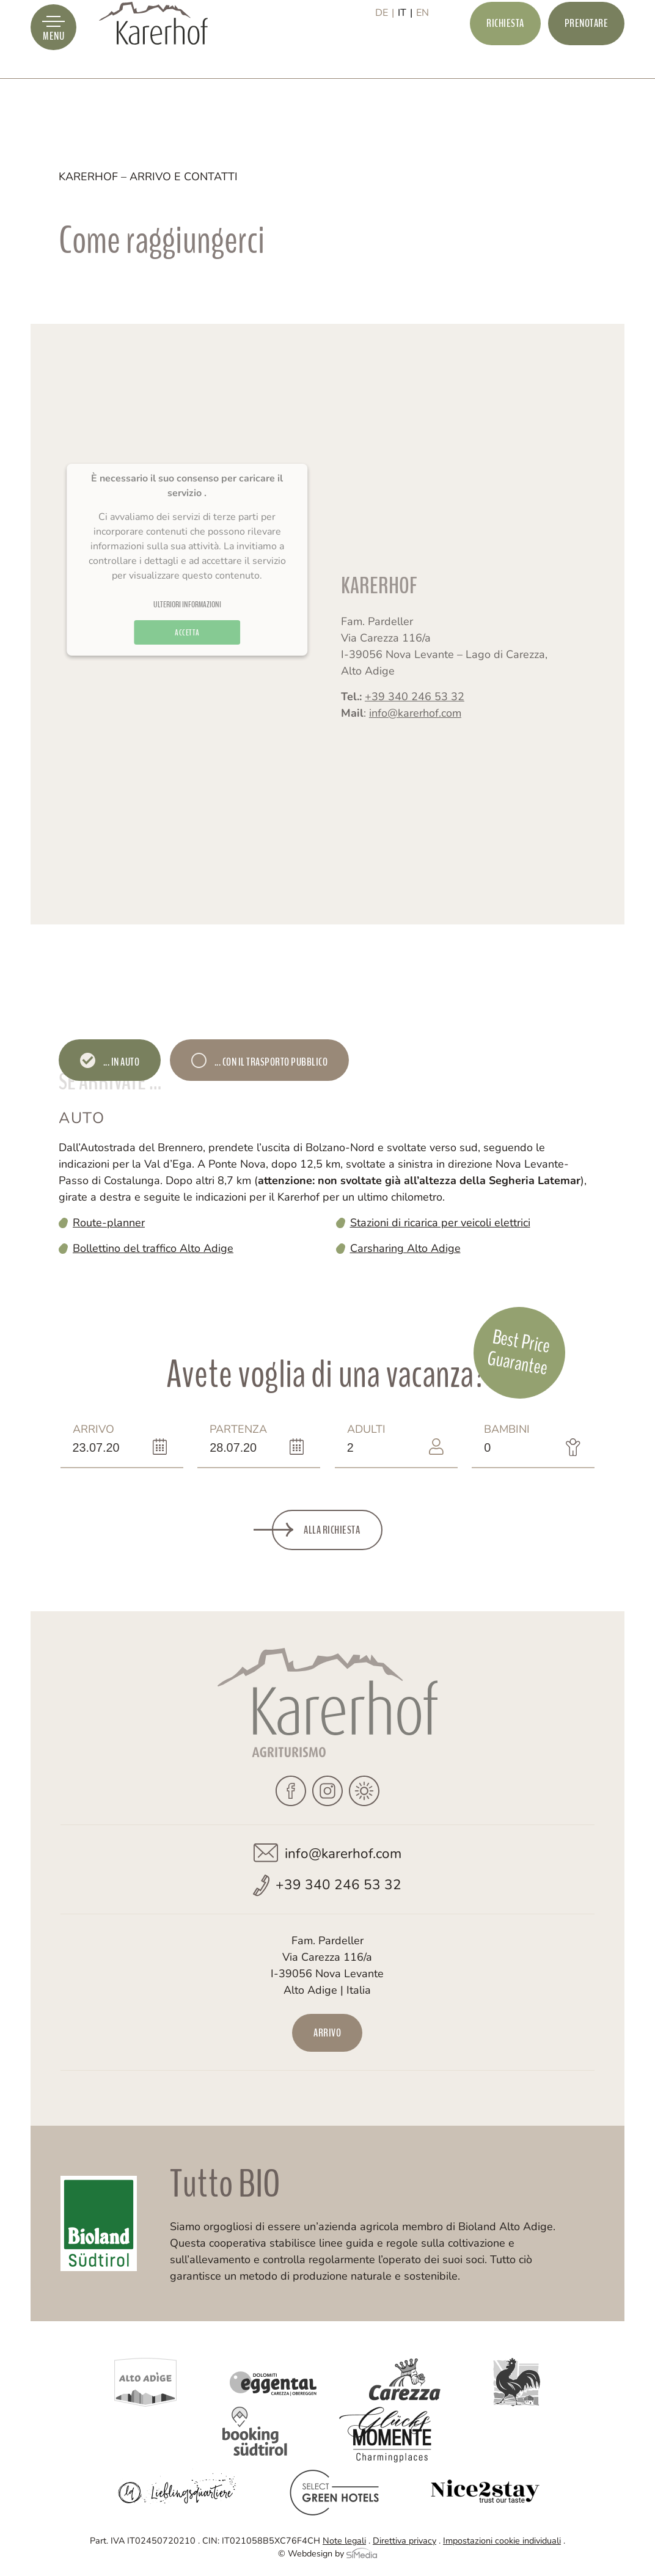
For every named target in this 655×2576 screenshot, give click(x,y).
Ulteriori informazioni (187, 639)
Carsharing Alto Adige (405, 1248)
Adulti (370, 1438)
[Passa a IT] (405, 53)
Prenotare (587, 52)
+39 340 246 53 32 (414, 719)
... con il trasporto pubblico (270, 1062)
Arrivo (96, 1438)
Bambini (507, 1438)
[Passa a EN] (422, 53)
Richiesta (505, 52)
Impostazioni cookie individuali (502, 2540)
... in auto (120, 1062)
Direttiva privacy (404, 2540)
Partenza (238, 1438)
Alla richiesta (332, 1530)
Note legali (344, 2540)
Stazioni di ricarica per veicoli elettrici (440, 1222)
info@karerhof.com (415, 736)
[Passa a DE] (384, 53)
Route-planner (109, 1222)
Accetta (187, 667)
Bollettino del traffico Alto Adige (153, 1248)
